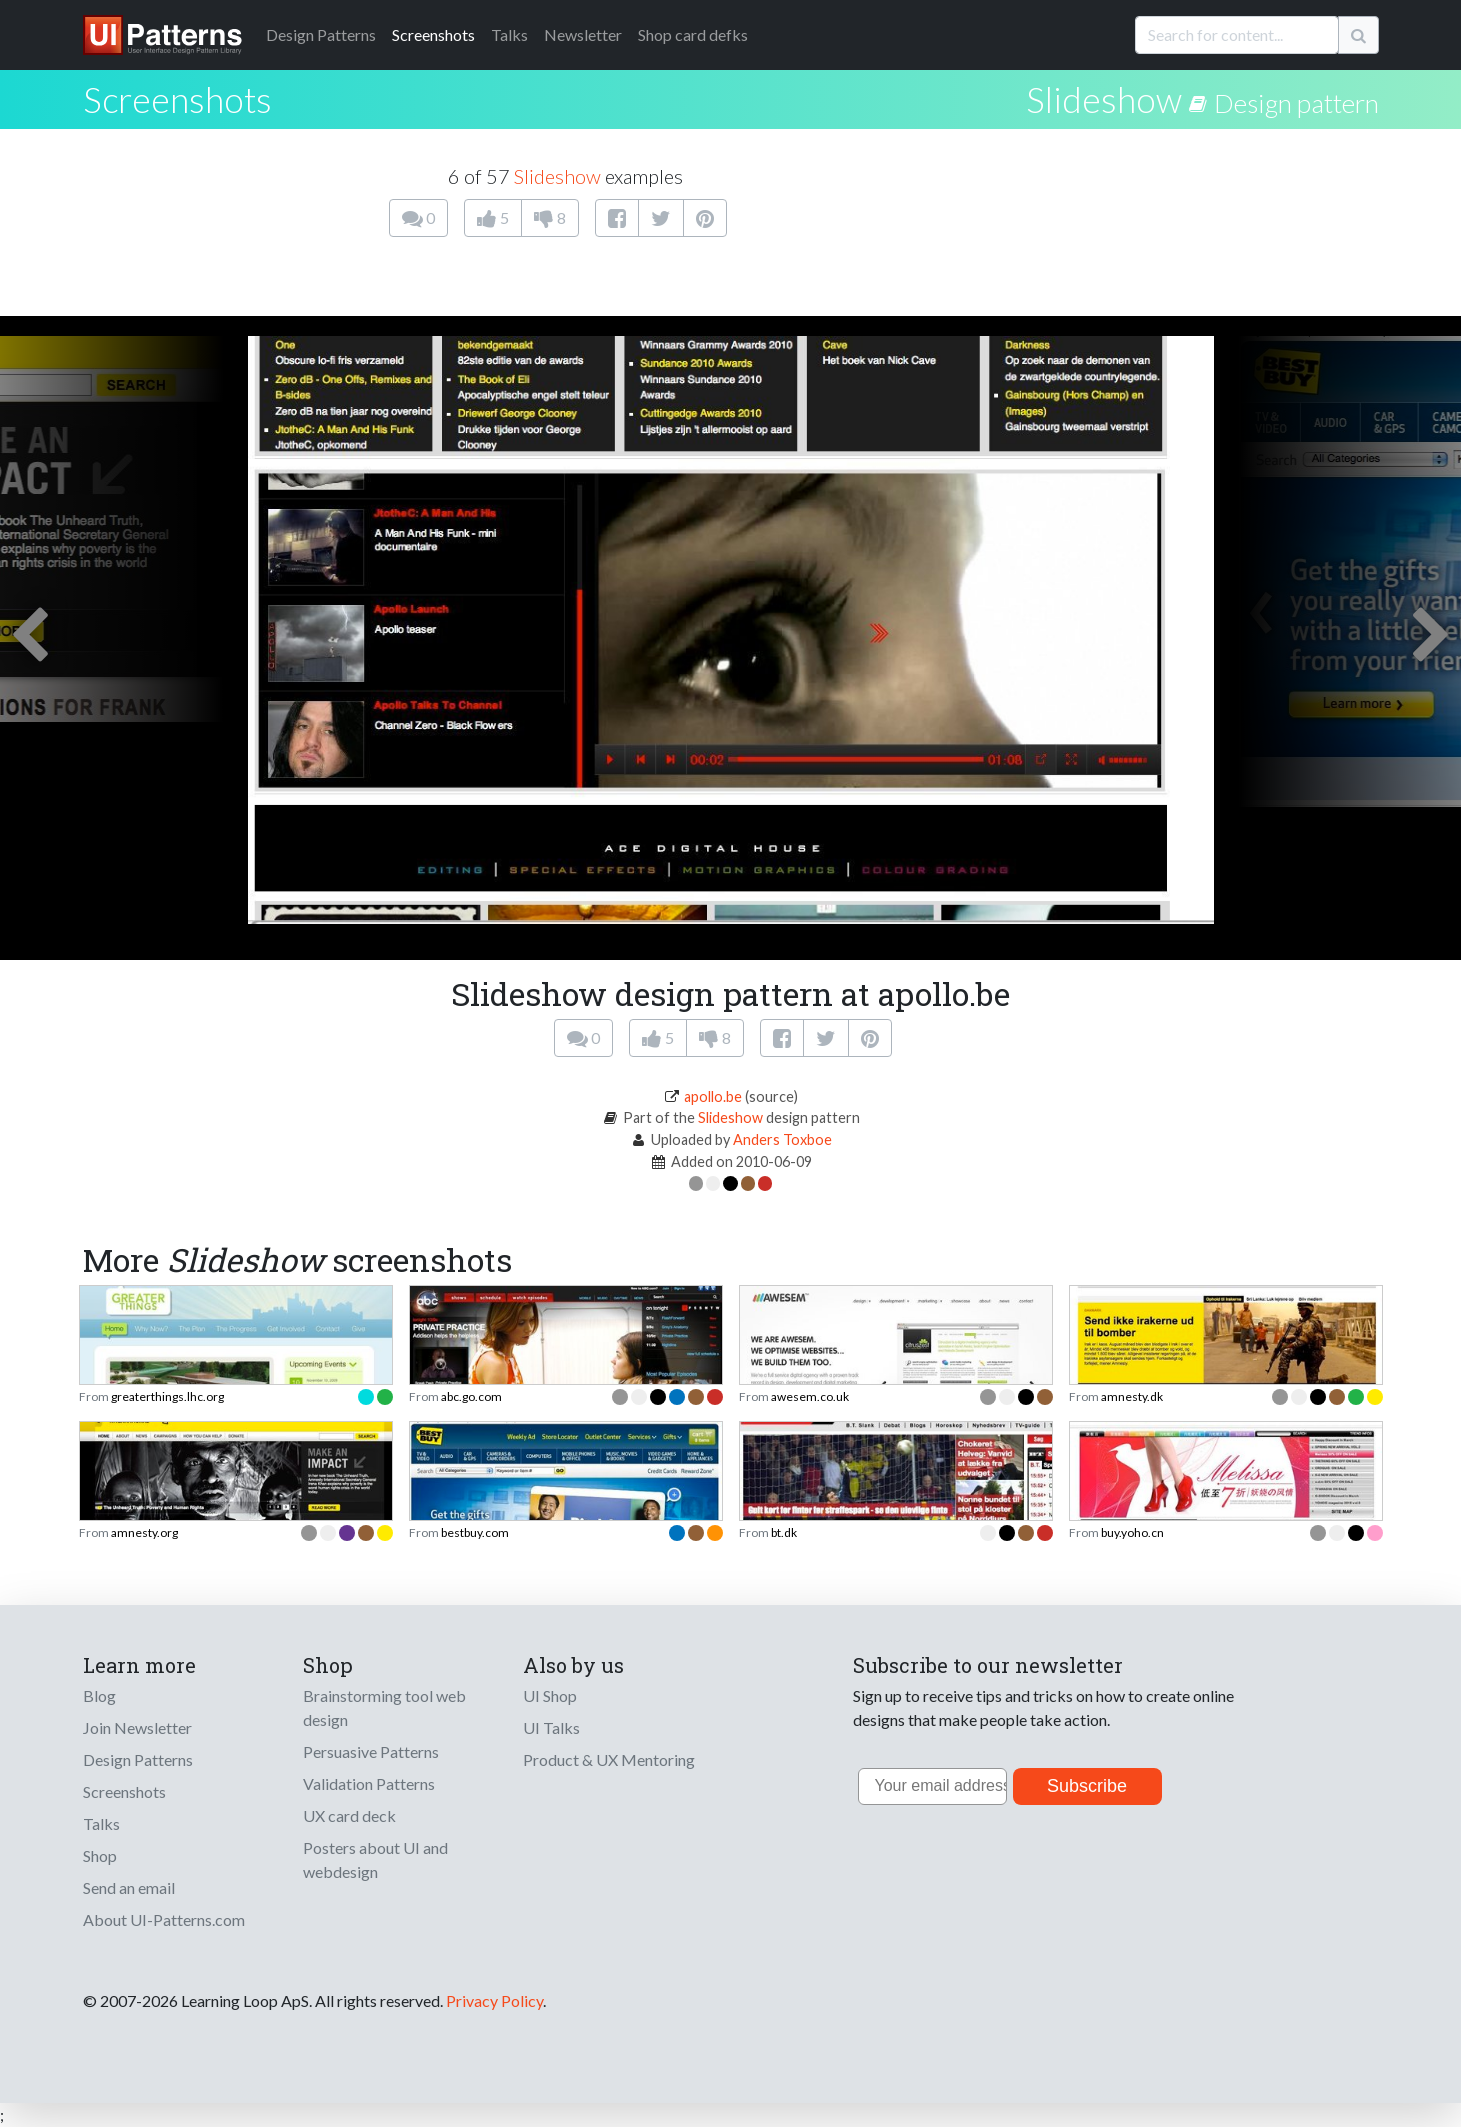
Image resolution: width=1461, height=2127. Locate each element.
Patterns (321, 34)
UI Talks (551, 1727)
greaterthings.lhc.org (167, 1396)
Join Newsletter (137, 1727)
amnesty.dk (1132, 1396)
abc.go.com (471, 1396)
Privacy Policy (494, 2000)
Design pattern (1296, 103)
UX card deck (349, 1815)
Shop (100, 1855)
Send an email (129, 1887)
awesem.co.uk (810, 1396)
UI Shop (550, 1695)
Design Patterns (138, 1759)
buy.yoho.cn (1132, 1532)
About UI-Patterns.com (164, 1919)
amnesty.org (144, 1532)
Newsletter (583, 34)
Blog (99, 1695)
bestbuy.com (475, 1532)
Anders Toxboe (782, 1139)
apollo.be (713, 1096)
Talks (509, 34)
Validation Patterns (369, 1783)
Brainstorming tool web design (384, 1707)
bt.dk (784, 1532)
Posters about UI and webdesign (375, 1859)
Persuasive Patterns (371, 1751)
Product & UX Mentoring (609, 1759)
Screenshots (433, 34)
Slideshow (1104, 99)
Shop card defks (693, 34)
